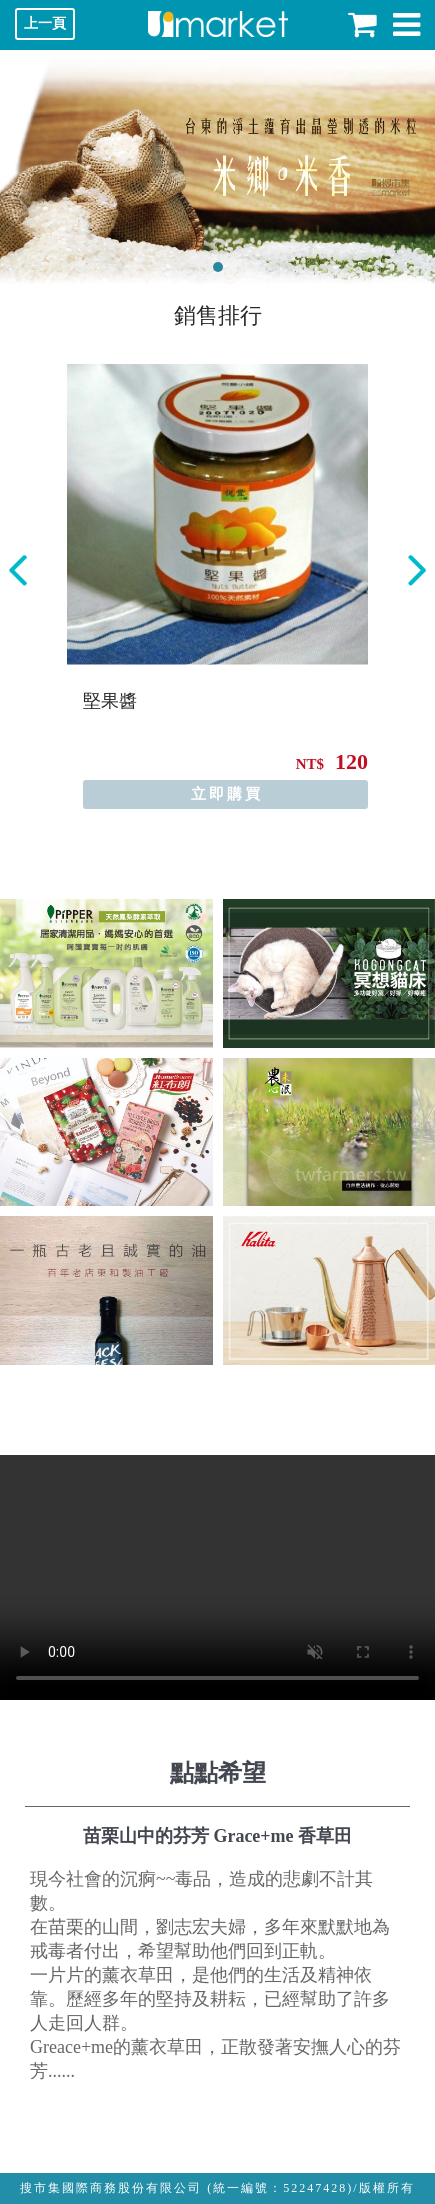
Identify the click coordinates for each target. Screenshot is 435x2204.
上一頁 (45, 23)
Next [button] (417, 570)
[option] (217, 586)
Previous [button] (18, 570)
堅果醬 (110, 701)
